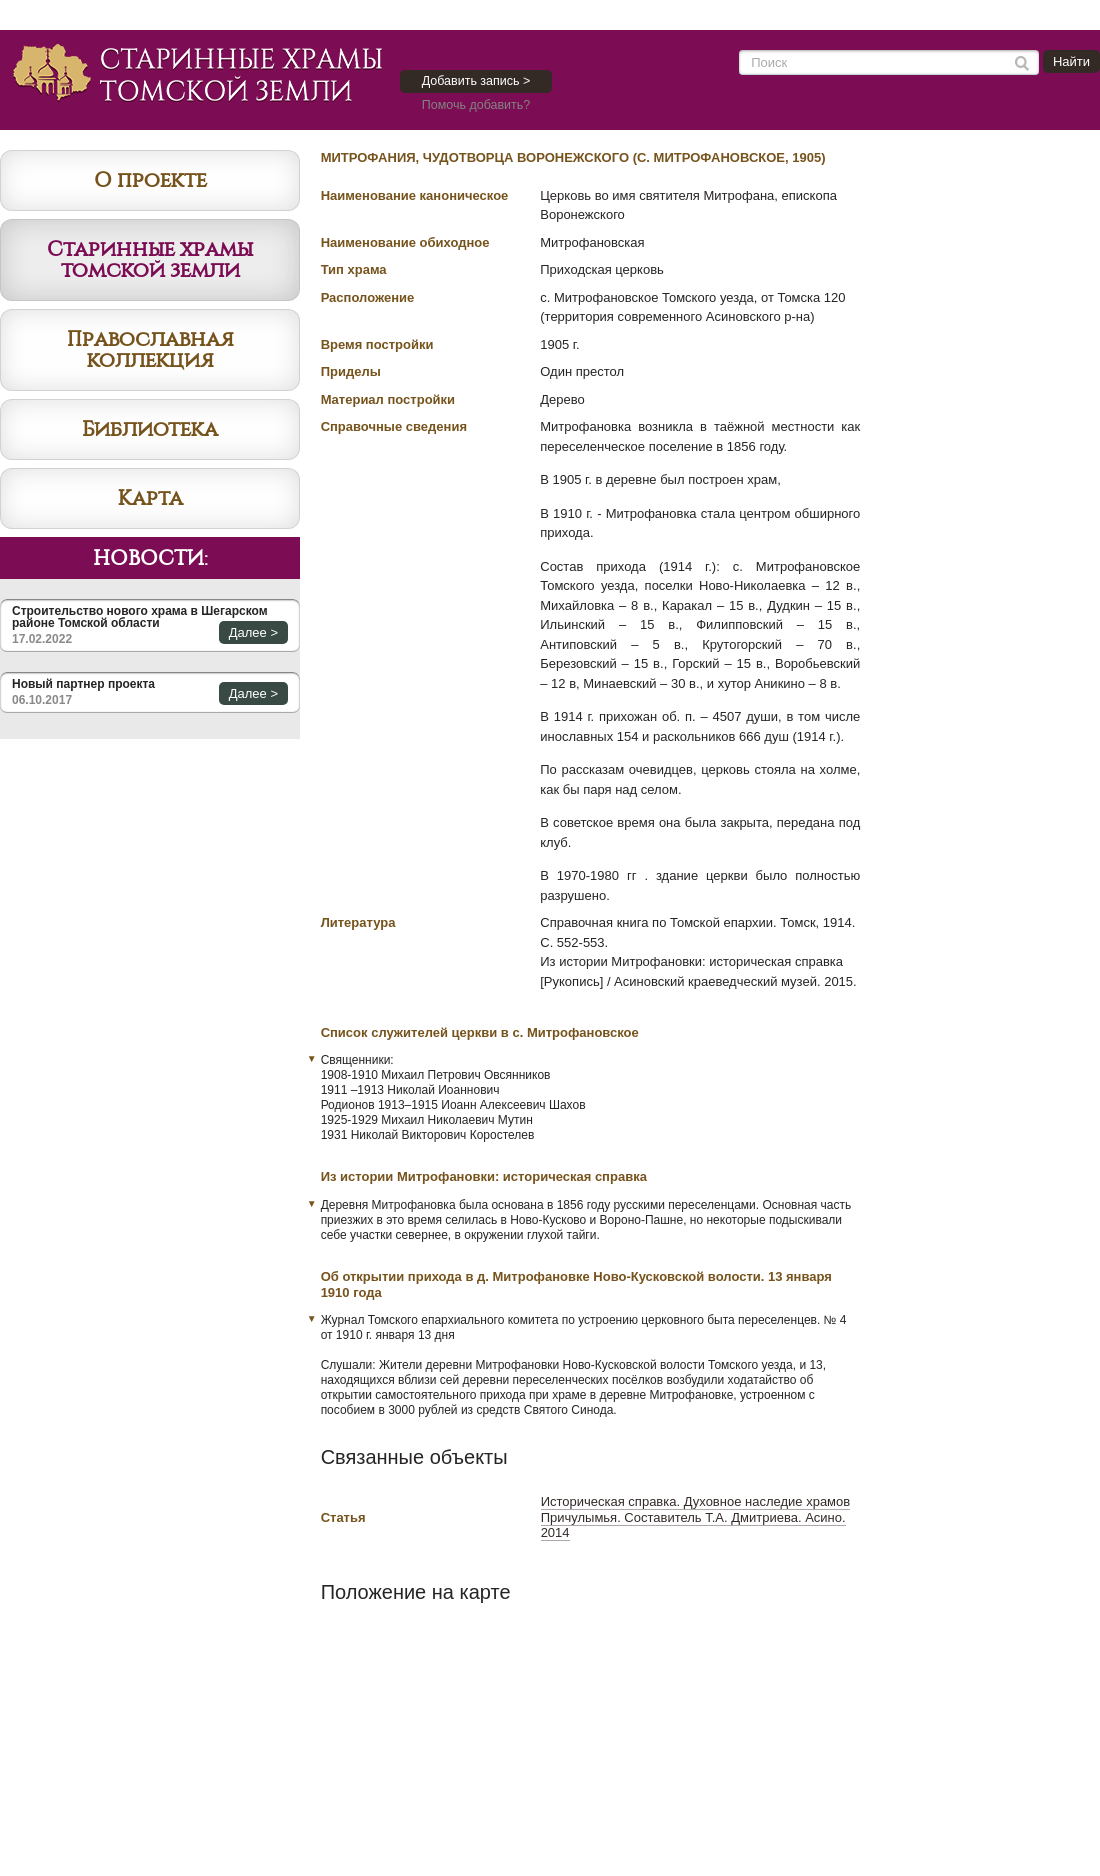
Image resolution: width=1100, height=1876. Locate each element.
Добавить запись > (476, 81)
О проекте (150, 180)
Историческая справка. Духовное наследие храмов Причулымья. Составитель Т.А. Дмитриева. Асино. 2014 (696, 1517)
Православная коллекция (150, 349)
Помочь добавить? (476, 105)
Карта (150, 498)
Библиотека (150, 429)
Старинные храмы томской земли (150, 259)
